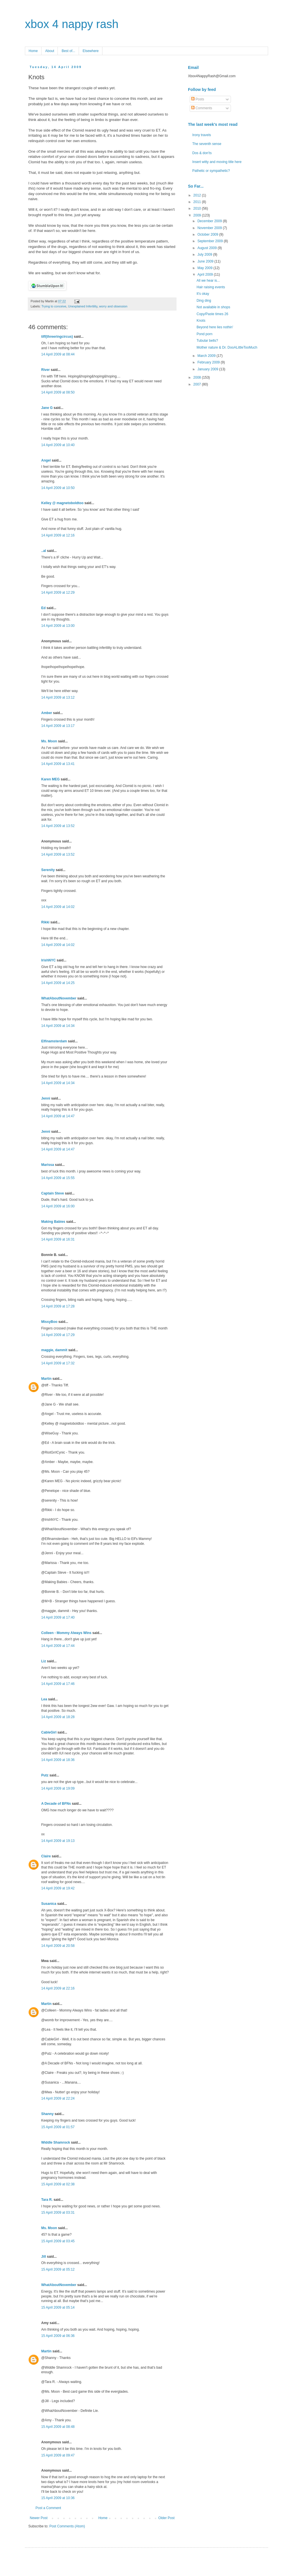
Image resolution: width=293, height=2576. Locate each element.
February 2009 (209, 362)
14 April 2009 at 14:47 (58, 1116)
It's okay (203, 294)
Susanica (48, 1904)
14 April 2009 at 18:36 (58, 1760)
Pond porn (204, 334)
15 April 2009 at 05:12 (58, 2269)
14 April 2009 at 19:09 (58, 1788)
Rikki (45, 922)
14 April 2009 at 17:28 (58, 1306)
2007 (197, 384)
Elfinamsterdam (54, 1041)
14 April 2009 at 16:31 (58, 1239)
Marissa (47, 1165)
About (49, 51)
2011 (197, 202)
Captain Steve (52, 1193)
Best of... (68, 51)
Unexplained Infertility (82, 306)
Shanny (47, 2114)
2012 (197, 195)
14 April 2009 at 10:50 (58, 488)
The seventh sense (206, 144)
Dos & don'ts (202, 153)
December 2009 (210, 221)
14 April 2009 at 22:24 (58, 2098)
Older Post (166, 2518)
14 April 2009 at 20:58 (58, 1946)
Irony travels (201, 135)
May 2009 (205, 268)
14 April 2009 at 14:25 (58, 983)
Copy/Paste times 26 (212, 314)
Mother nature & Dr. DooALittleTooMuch (227, 347)
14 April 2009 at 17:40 (58, 1617)
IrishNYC (48, 960)
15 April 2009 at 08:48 (58, 2427)
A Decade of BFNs (56, 1804)
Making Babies (53, 1222)
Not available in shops (213, 307)
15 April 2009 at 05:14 (58, 2307)
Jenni (45, 1098)
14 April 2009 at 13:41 (58, 764)
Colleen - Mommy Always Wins (66, 1633)
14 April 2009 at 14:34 (58, 1026)
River (45, 370)
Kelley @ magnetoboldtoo (62, 503)
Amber (46, 713)
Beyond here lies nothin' (215, 327)
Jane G (47, 408)
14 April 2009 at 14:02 (58, 907)
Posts (197, 99)
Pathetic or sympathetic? (211, 171)
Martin (46, 1379)
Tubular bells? (207, 341)
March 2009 (207, 356)
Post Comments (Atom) (67, 2526)
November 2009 (210, 228)
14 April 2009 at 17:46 (58, 1684)
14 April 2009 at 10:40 (58, 445)
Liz (43, 1661)
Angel (46, 460)
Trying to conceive (53, 306)
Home (33, 51)
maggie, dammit (54, 1350)
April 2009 (205, 275)
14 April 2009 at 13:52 (58, 826)
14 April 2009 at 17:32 (58, 1363)
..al (43, 551)
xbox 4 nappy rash (71, 24)
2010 (197, 208)
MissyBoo (49, 1322)
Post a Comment (48, 2508)
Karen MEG (50, 779)
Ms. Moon (49, 741)
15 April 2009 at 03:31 (58, 2213)
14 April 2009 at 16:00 (58, 1206)
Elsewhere (91, 51)
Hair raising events (211, 287)
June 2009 (205, 261)
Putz (44, 1775)
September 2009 (210, 241)
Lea (44, 1699)
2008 (197, 377)
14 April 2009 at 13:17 (58, 726)
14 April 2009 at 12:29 (58, 593)
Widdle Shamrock (55, 2142)
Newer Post (38, 2518)
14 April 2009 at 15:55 (58, 1178)
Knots (201, 321)
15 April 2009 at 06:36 (58, 2336)
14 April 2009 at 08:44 (58, 354)
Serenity (48, 870)
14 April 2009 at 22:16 (58, 1988)
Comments (201, 108)
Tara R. (47, 2200)
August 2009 (207, 248)
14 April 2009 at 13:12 (58, 697)
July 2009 (205, 255)
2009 (197, 215)
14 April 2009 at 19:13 (58, 1841)
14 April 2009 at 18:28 (58, 1717)
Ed (43, 608)
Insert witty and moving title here (216, 162)
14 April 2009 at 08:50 (58, 392)
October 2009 (208, 234)
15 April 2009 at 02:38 (58, 2184)
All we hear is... (208, 281)
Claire (46, 1856)
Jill (43, 2257)
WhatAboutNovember (58, 998)
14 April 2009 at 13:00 (58, 626)
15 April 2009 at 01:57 (58, 2127)
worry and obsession (113, 306)
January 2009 (208, 369)
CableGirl (48, 1732)
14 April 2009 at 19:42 (58, 1888)
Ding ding (204, 301)
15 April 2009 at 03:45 (58, 2241)
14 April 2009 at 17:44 (58, 1646)
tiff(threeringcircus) (57, 337)
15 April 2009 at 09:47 (58, 2455)
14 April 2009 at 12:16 (58, 535)
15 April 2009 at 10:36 (58, 2498)
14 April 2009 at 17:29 (58, 1335)
